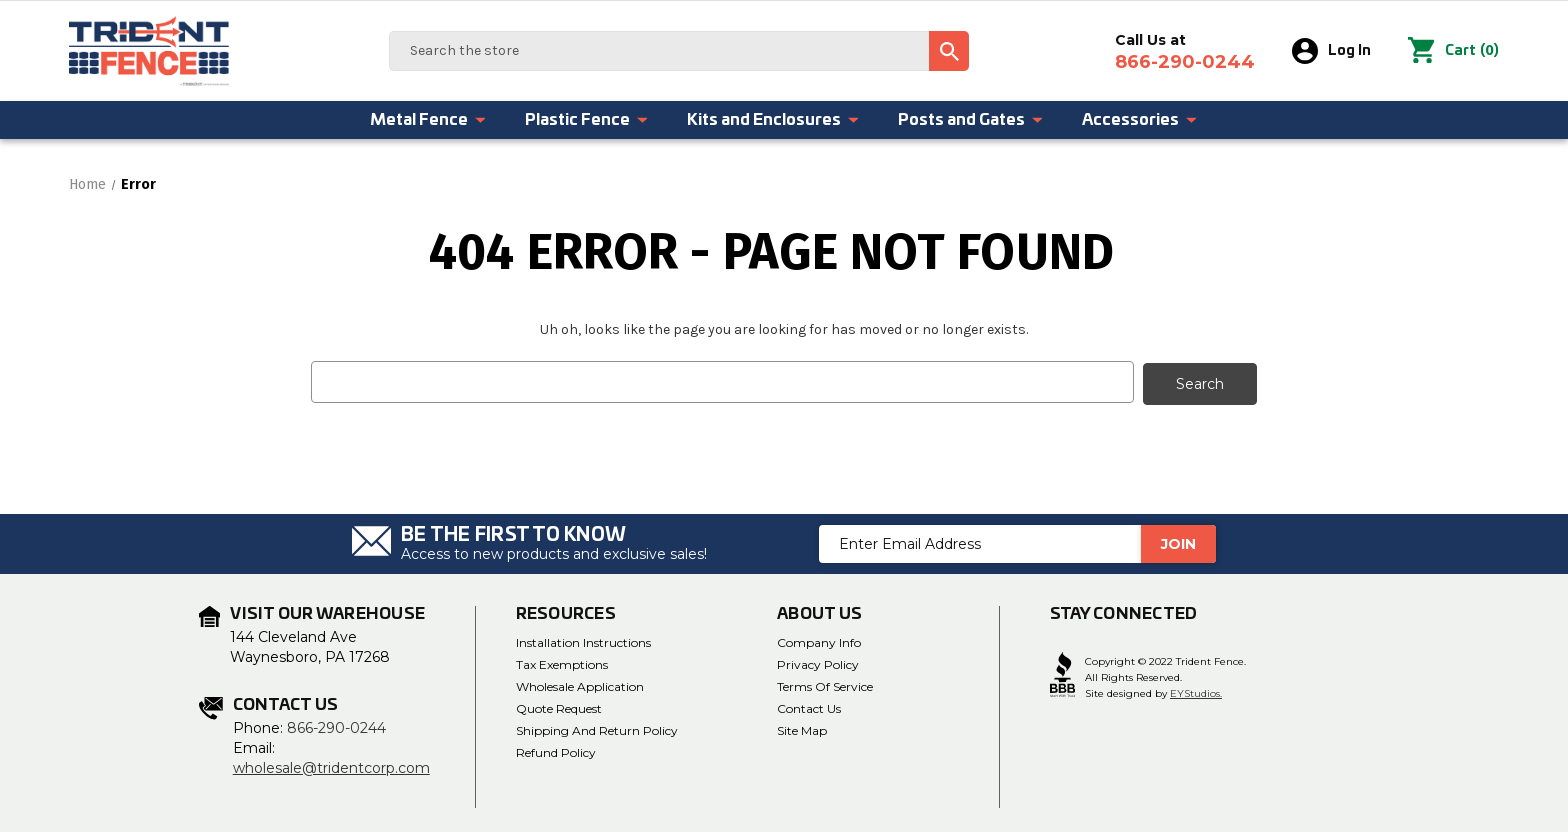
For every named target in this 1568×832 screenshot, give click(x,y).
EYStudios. (1196, 691)
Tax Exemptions (562, 662)
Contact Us (809, 706)
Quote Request (559, 706)
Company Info (819, 640)
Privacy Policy (818, 662)
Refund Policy (556, 750)
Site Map (802, 728)
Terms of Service (825, 684)
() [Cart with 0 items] (1454, 51)
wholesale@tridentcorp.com (331, 766)
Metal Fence (428, 120)
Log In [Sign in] (1332, 51)
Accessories (1140, 120)
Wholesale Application (580, 684)
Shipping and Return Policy (597, 728)
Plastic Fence (587, 120)
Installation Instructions (583, 640)
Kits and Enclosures (773, 120)
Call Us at (1186, 52)
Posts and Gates (971, 120)
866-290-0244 (336, 726)
